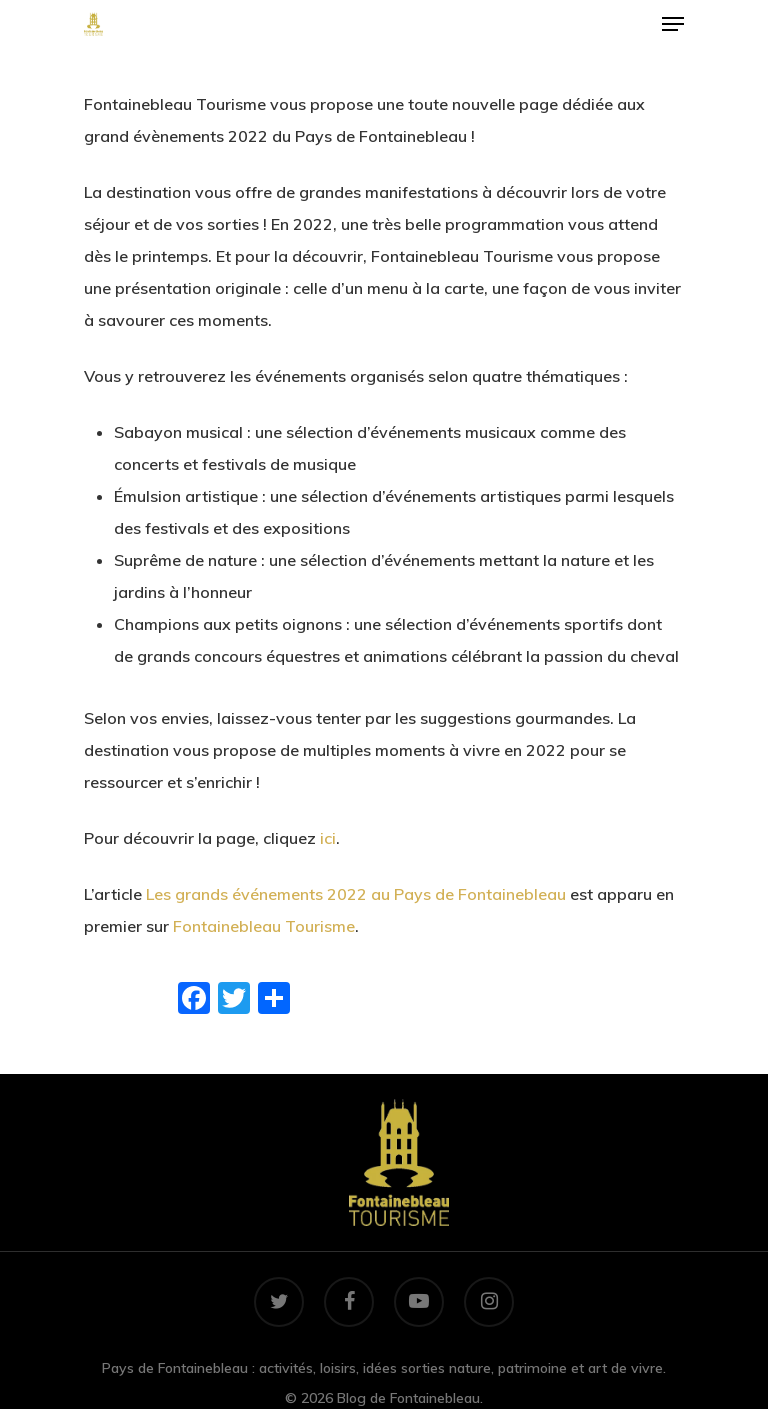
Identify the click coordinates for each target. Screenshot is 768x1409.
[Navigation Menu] (673, 24)
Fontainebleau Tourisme (264, 926)
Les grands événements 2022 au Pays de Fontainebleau (356, 894)
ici (328, 838)
